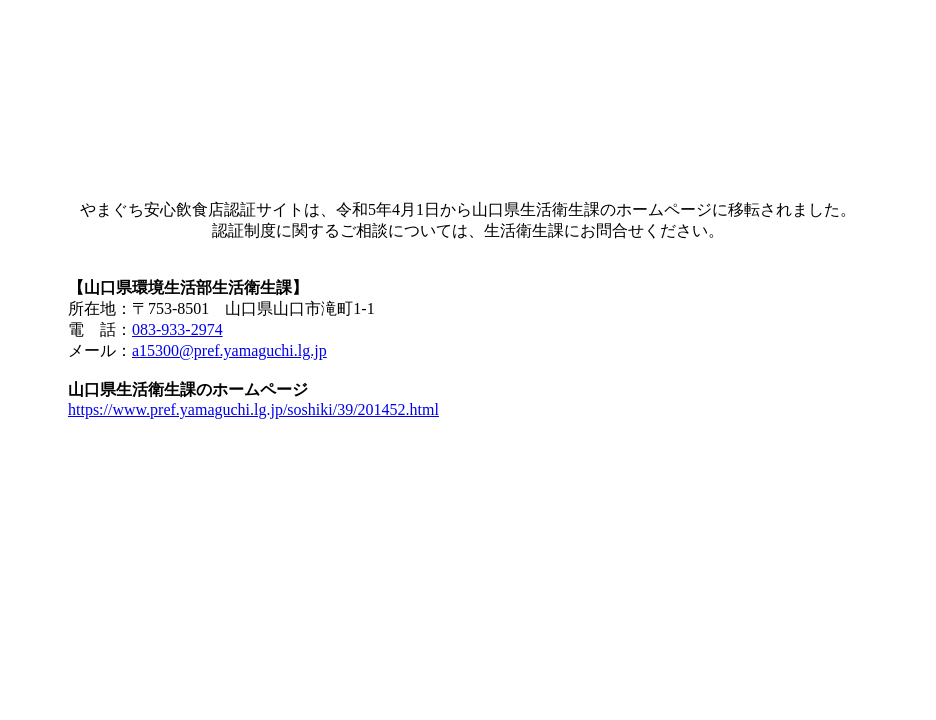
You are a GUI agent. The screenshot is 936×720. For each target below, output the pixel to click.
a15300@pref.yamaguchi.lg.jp (229, 350)
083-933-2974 (177, 329)
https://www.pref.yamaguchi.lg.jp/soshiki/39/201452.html (253, 409)
